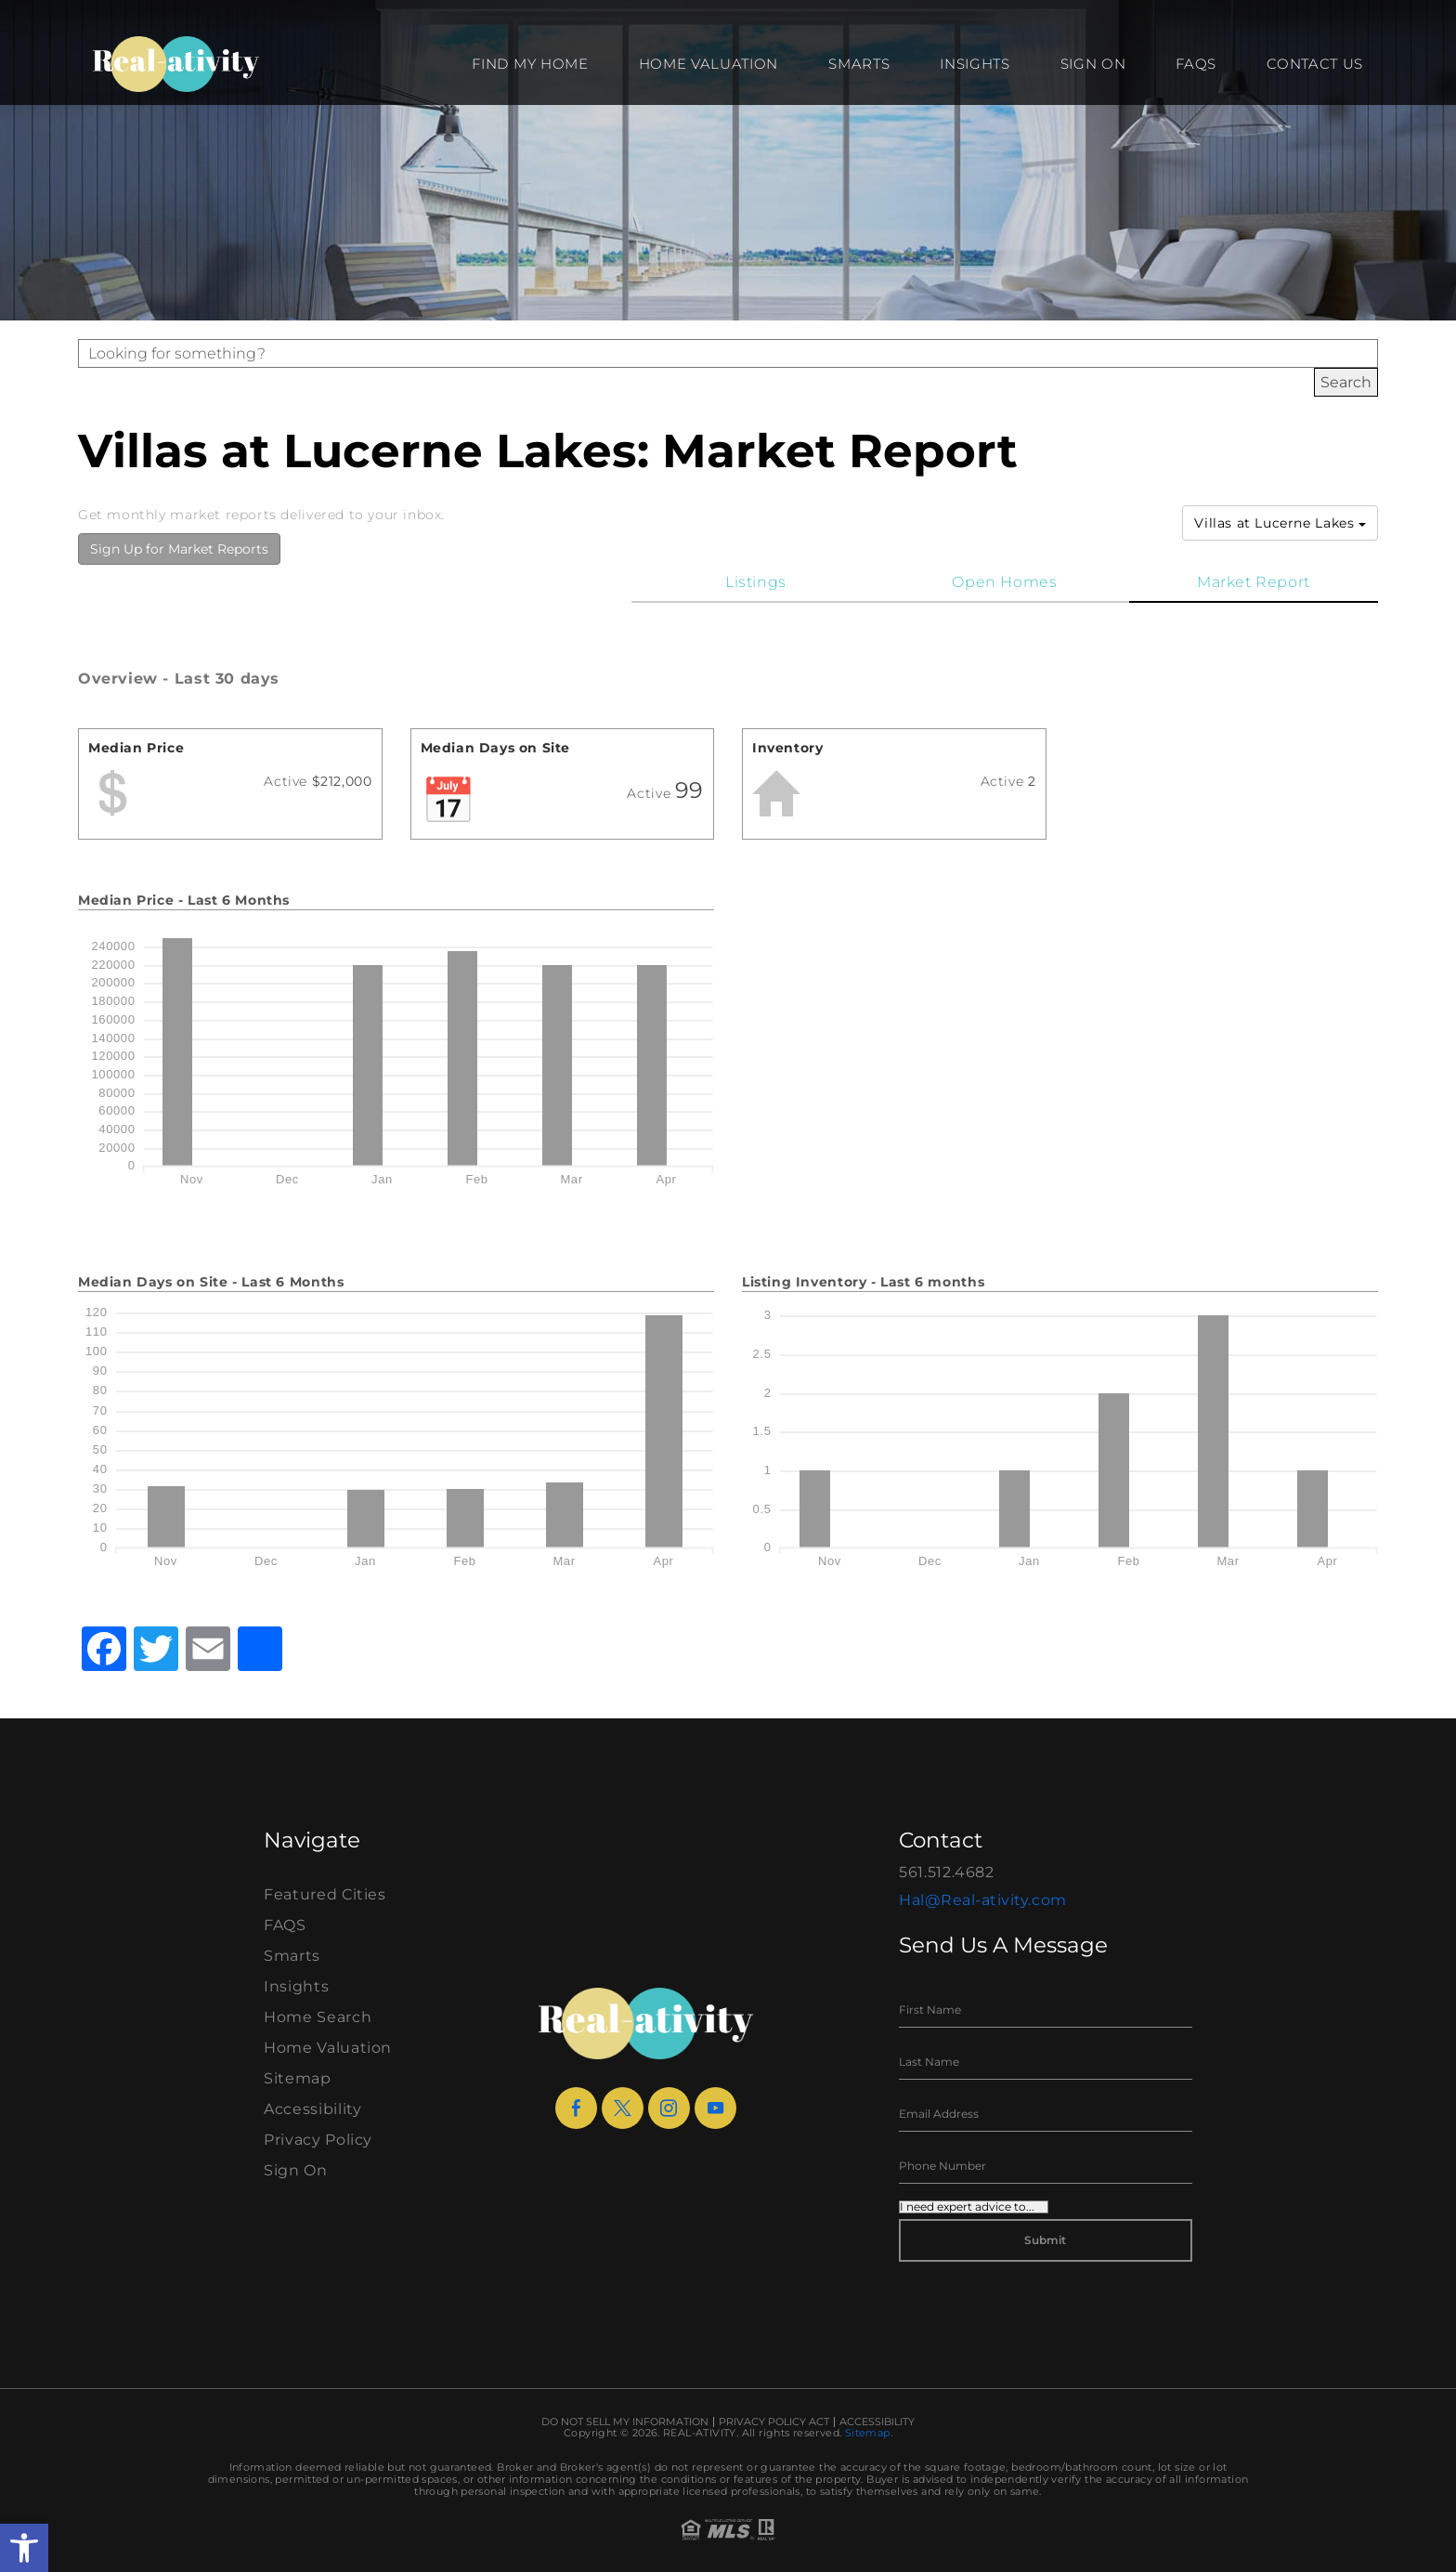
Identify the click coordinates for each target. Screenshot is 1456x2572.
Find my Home (530, 63)
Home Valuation (709, 63)
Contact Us (1315, 63)
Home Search (317, 2017)
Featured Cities (325, 1894)
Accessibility (312, 2109)
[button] (24, 2548)
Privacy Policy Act (774, 2422)
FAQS (1196, 63)
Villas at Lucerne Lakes (1280, 523)
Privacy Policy (318, 2139)
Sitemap (298, 2078)
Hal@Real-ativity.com (983, 1900)
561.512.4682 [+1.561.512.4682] (946, 1872)
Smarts (859, 63)
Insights (974, 63)
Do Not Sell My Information (624, 2422)
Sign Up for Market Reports (179, 549)
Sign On (1093, 63)
